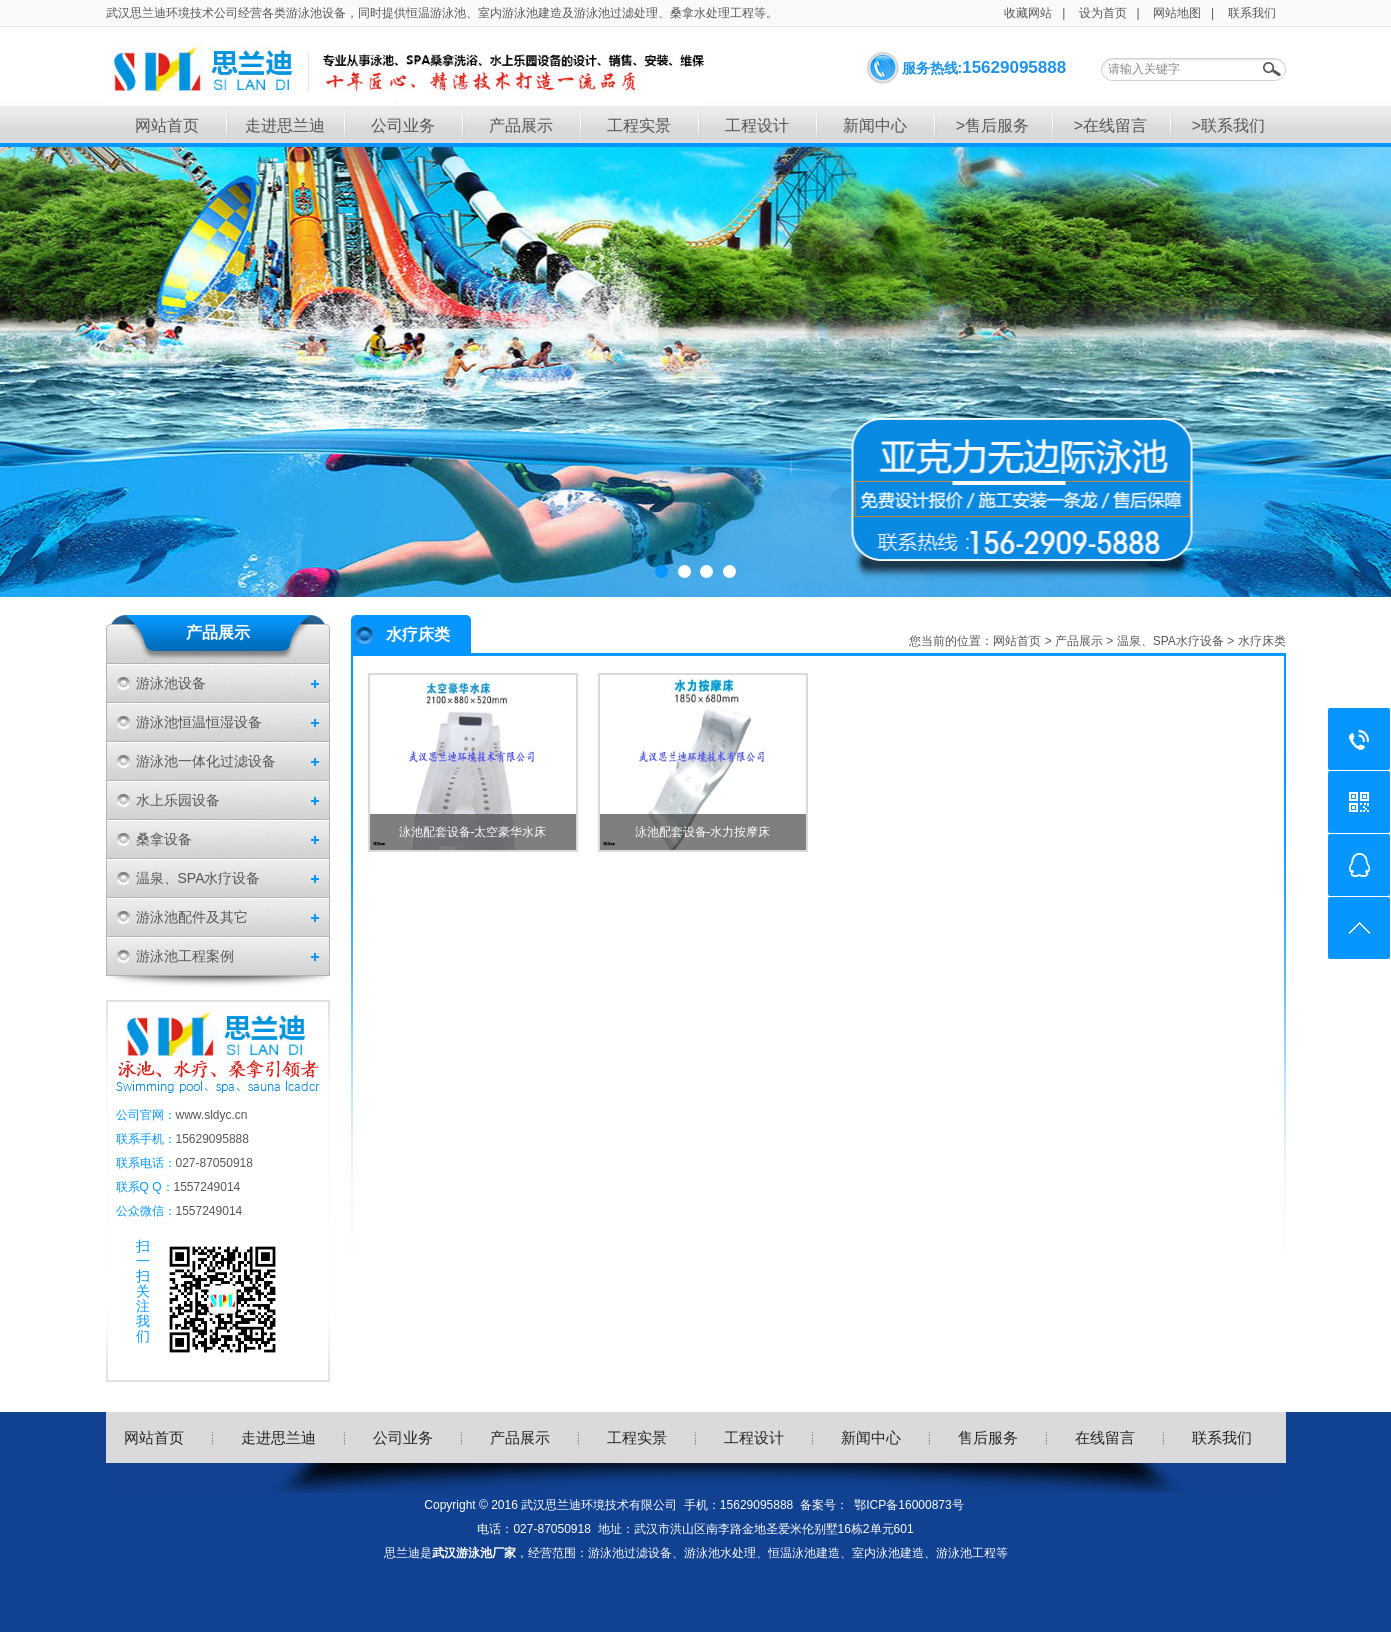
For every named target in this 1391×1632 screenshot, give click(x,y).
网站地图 (1177, 13)
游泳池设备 (171, 683)
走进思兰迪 (285, 125)
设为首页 (1103, 13)
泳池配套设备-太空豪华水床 (473, 832)
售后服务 (988, 1437)
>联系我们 (1228, 125)
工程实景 (639, 125)
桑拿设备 (164, 839)
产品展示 (521, 125)
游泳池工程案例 (185, 956)
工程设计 (757, 125)
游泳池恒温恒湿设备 (199, 722)
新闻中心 (875, 125)
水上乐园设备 (178, 800)
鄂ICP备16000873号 (908, 1505)
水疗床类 (1262, 641)
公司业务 (403, 125)
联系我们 (1252, 13)
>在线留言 (1110, 125)
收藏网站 (1028, 13)
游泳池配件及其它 (192, 917)
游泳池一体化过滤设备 (206, 761)
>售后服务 (992, 125)
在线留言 (1105, 1437)
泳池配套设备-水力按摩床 (703, 832)
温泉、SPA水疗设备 (198, 878)
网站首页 (167, 125)
